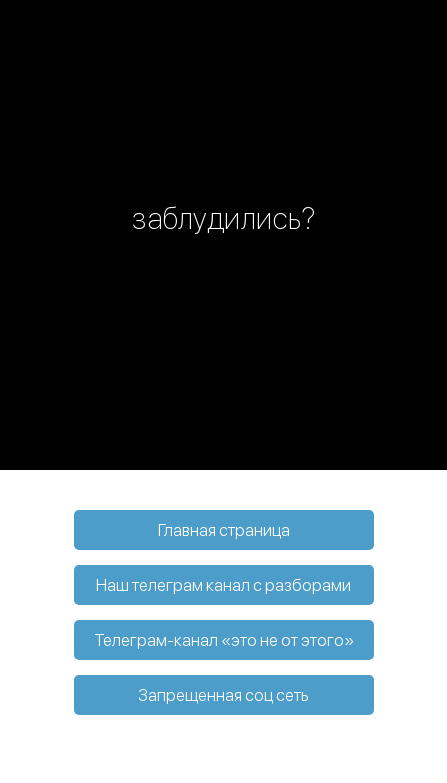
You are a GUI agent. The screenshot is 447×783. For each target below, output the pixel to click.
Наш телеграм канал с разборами (223, 585)
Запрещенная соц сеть (223, 695)
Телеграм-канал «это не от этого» (224, 640)
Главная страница (224, 530)
